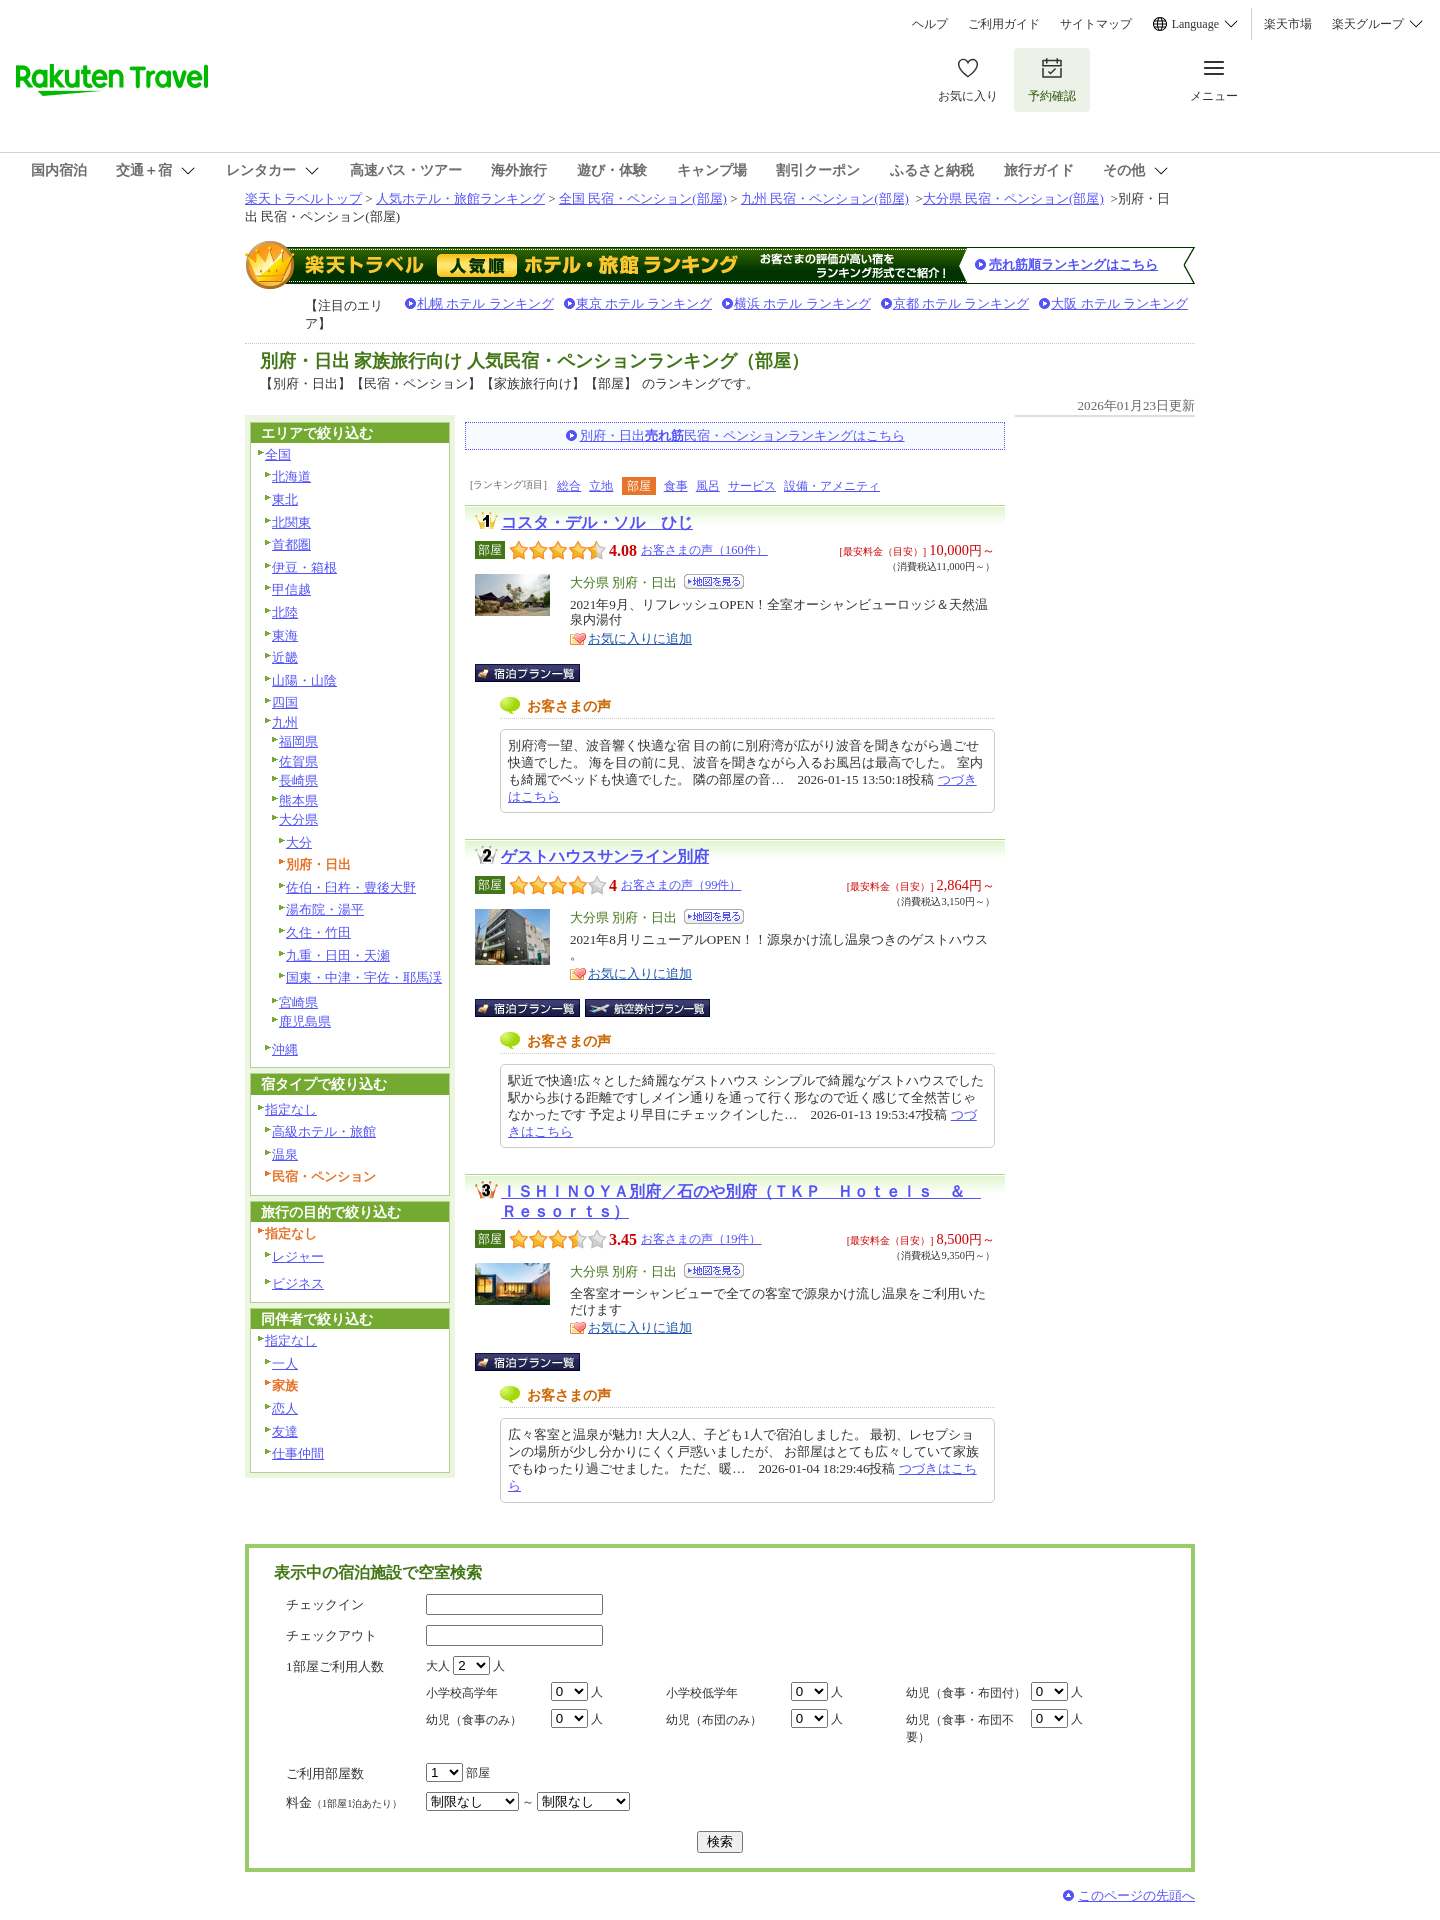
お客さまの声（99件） (681, 885)
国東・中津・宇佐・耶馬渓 (364, 977)
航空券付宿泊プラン (647, 1008)
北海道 (291, 476)
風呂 (708, 486)
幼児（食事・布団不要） (960, 1728)
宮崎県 (298, 1002)
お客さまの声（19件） (701, 1239)
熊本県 (298, 800)
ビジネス (298, 1283)
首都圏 (291, 544)
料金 (344, 1802)
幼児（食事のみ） (474, 1720)
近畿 (285, 657)
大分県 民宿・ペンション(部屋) (1013, 198)
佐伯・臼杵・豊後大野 (351, 887)
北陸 (285, 612)
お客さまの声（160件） (704, 550)
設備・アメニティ (832, 486)
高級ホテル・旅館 (324, 1131)
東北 (285, 499)
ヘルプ (930, 24)
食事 (676, 486)
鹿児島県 (305, 1021)
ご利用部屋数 (325, 1773)
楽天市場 (1288, 24)
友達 (285, 1431)
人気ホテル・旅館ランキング (460, 198)
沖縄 (285, 1049)
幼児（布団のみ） (714, 1720)
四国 (285, 702)
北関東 (291, 522)
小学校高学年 (462, 1693)
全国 (278, 454)
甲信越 (291, 589)
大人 (438, 1666)
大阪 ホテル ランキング (1119, 303)
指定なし (291, 1109)
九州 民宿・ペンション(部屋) (825, 198)
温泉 (285, 1154)
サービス (752, 486)
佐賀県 (298, 761)
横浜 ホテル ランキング (802, 303)
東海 (285, 635)
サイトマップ (1096, 24)
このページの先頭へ (1136, 1895)
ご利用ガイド (1004, 24)
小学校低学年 (702, 1693)
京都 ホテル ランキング (961, 303)
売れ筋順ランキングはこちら (1073, 264)
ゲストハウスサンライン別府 (605, 856)
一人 (285, 1363)
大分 (299, 842)
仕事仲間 (298, 1453)
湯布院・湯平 (325, 909)
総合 (569, 486)
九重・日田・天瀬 (338, 955)
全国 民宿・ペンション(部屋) (643, 198)
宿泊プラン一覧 (537, 673)
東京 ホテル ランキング (644, 303)
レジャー (298, 1256)
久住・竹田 (318, 932)
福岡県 (298, 741)
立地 (601, 486)
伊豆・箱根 (304, 567)
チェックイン (325, 1604)
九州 (285, 722)
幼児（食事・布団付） (966, 1693)
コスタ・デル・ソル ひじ (597, 522)
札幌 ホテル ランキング (485, 303)
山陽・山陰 (304, 680)
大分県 (298, 819)
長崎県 (298, 780)
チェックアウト (331, 1635)
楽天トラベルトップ (303, 198)
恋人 (285, 1408)
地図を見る (714, 581)
